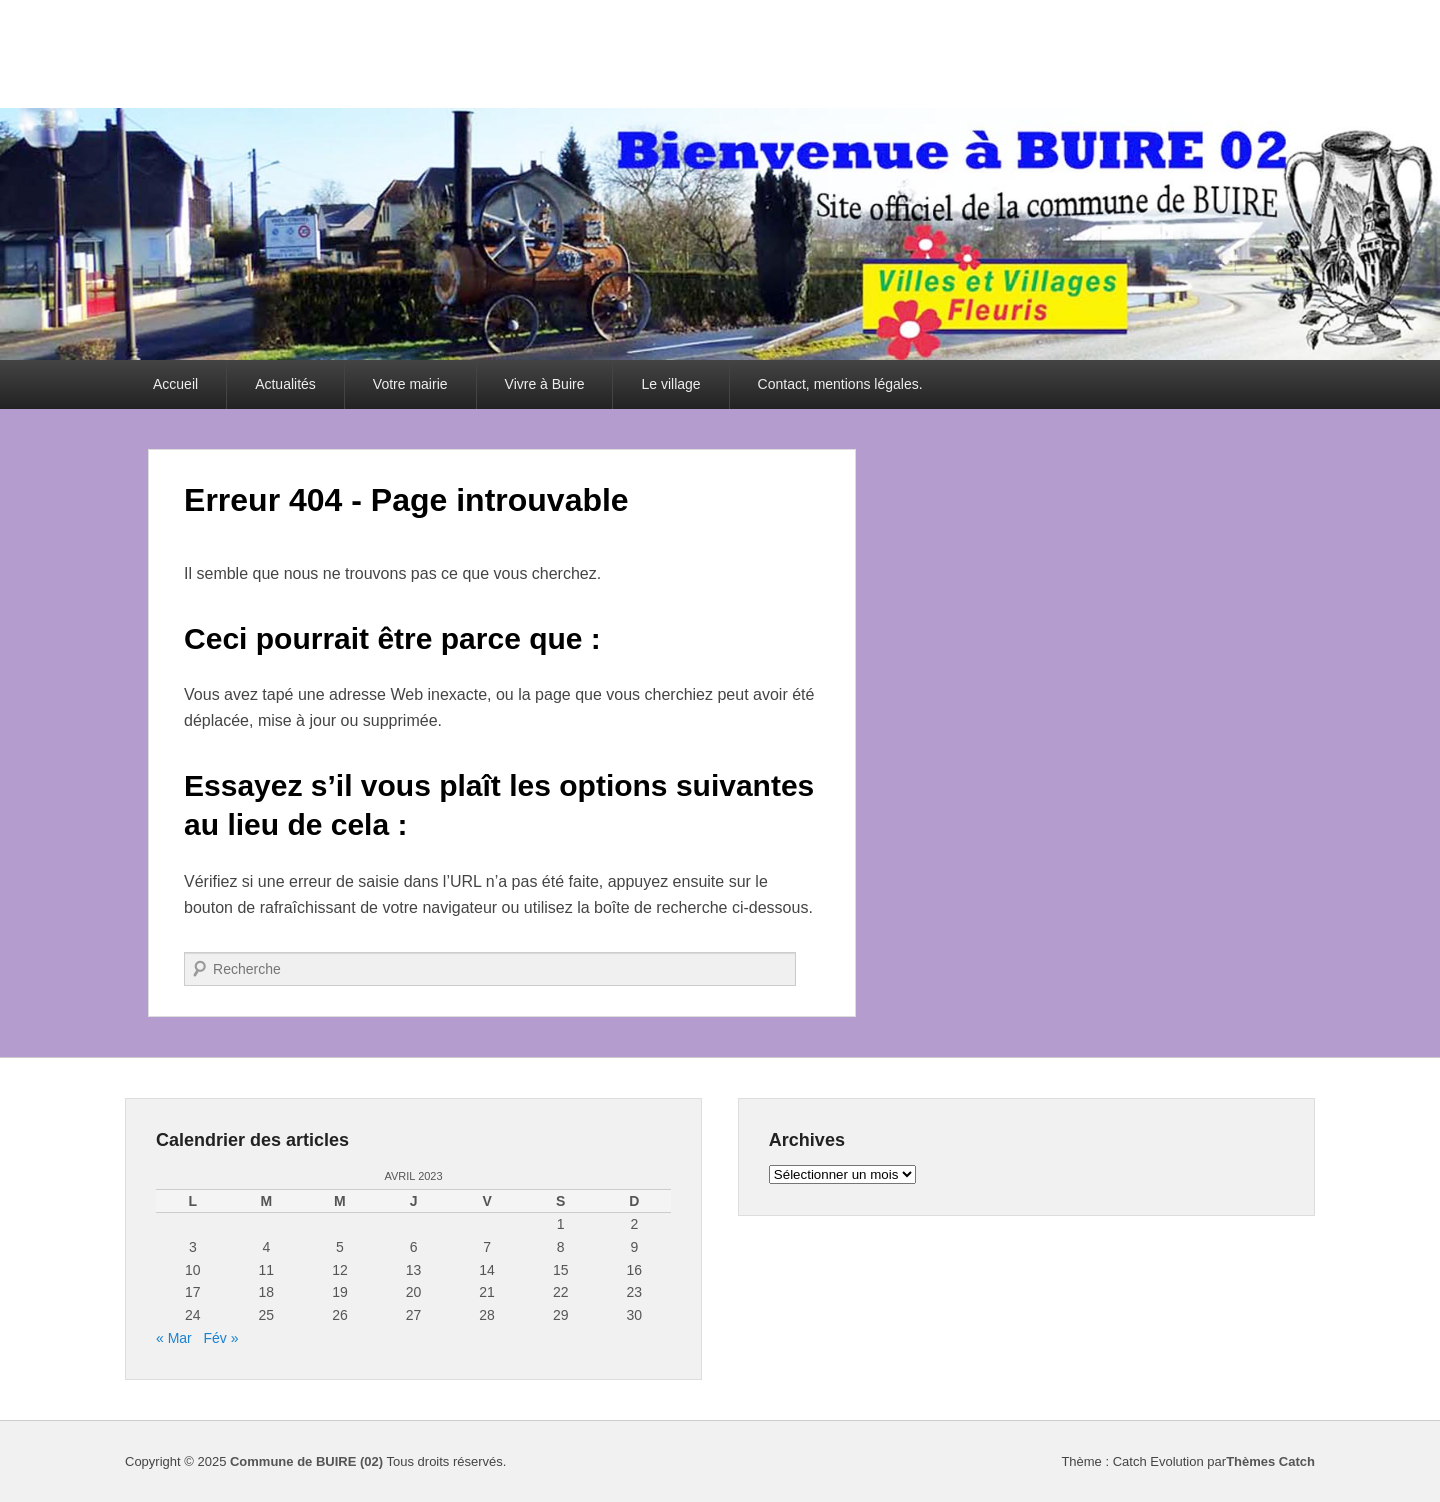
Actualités (285, 384)
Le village (670, 384)
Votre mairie (410, 384)
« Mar (174, 1338)
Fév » (220, 1338)
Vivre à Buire (545, 384)
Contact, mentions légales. (840, 384)
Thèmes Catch (1270, 1461)
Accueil (175, 384)
